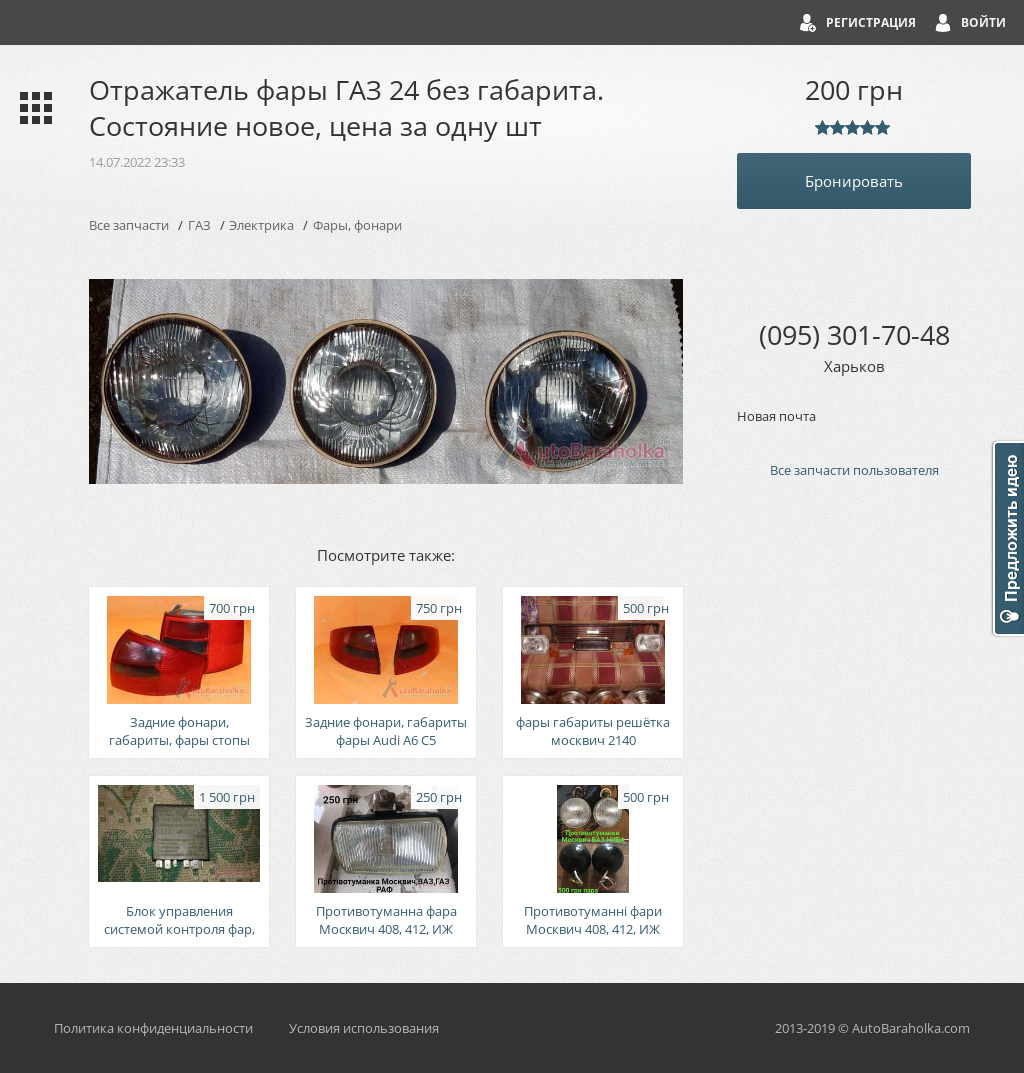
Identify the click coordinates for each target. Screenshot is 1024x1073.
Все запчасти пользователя (854, 470)
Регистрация (871, 22)
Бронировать (854, 181)
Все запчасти (129, 225)
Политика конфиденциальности (153, 1028)
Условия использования (364, 1028)
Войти (983, 22)
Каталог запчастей (31, 108)
